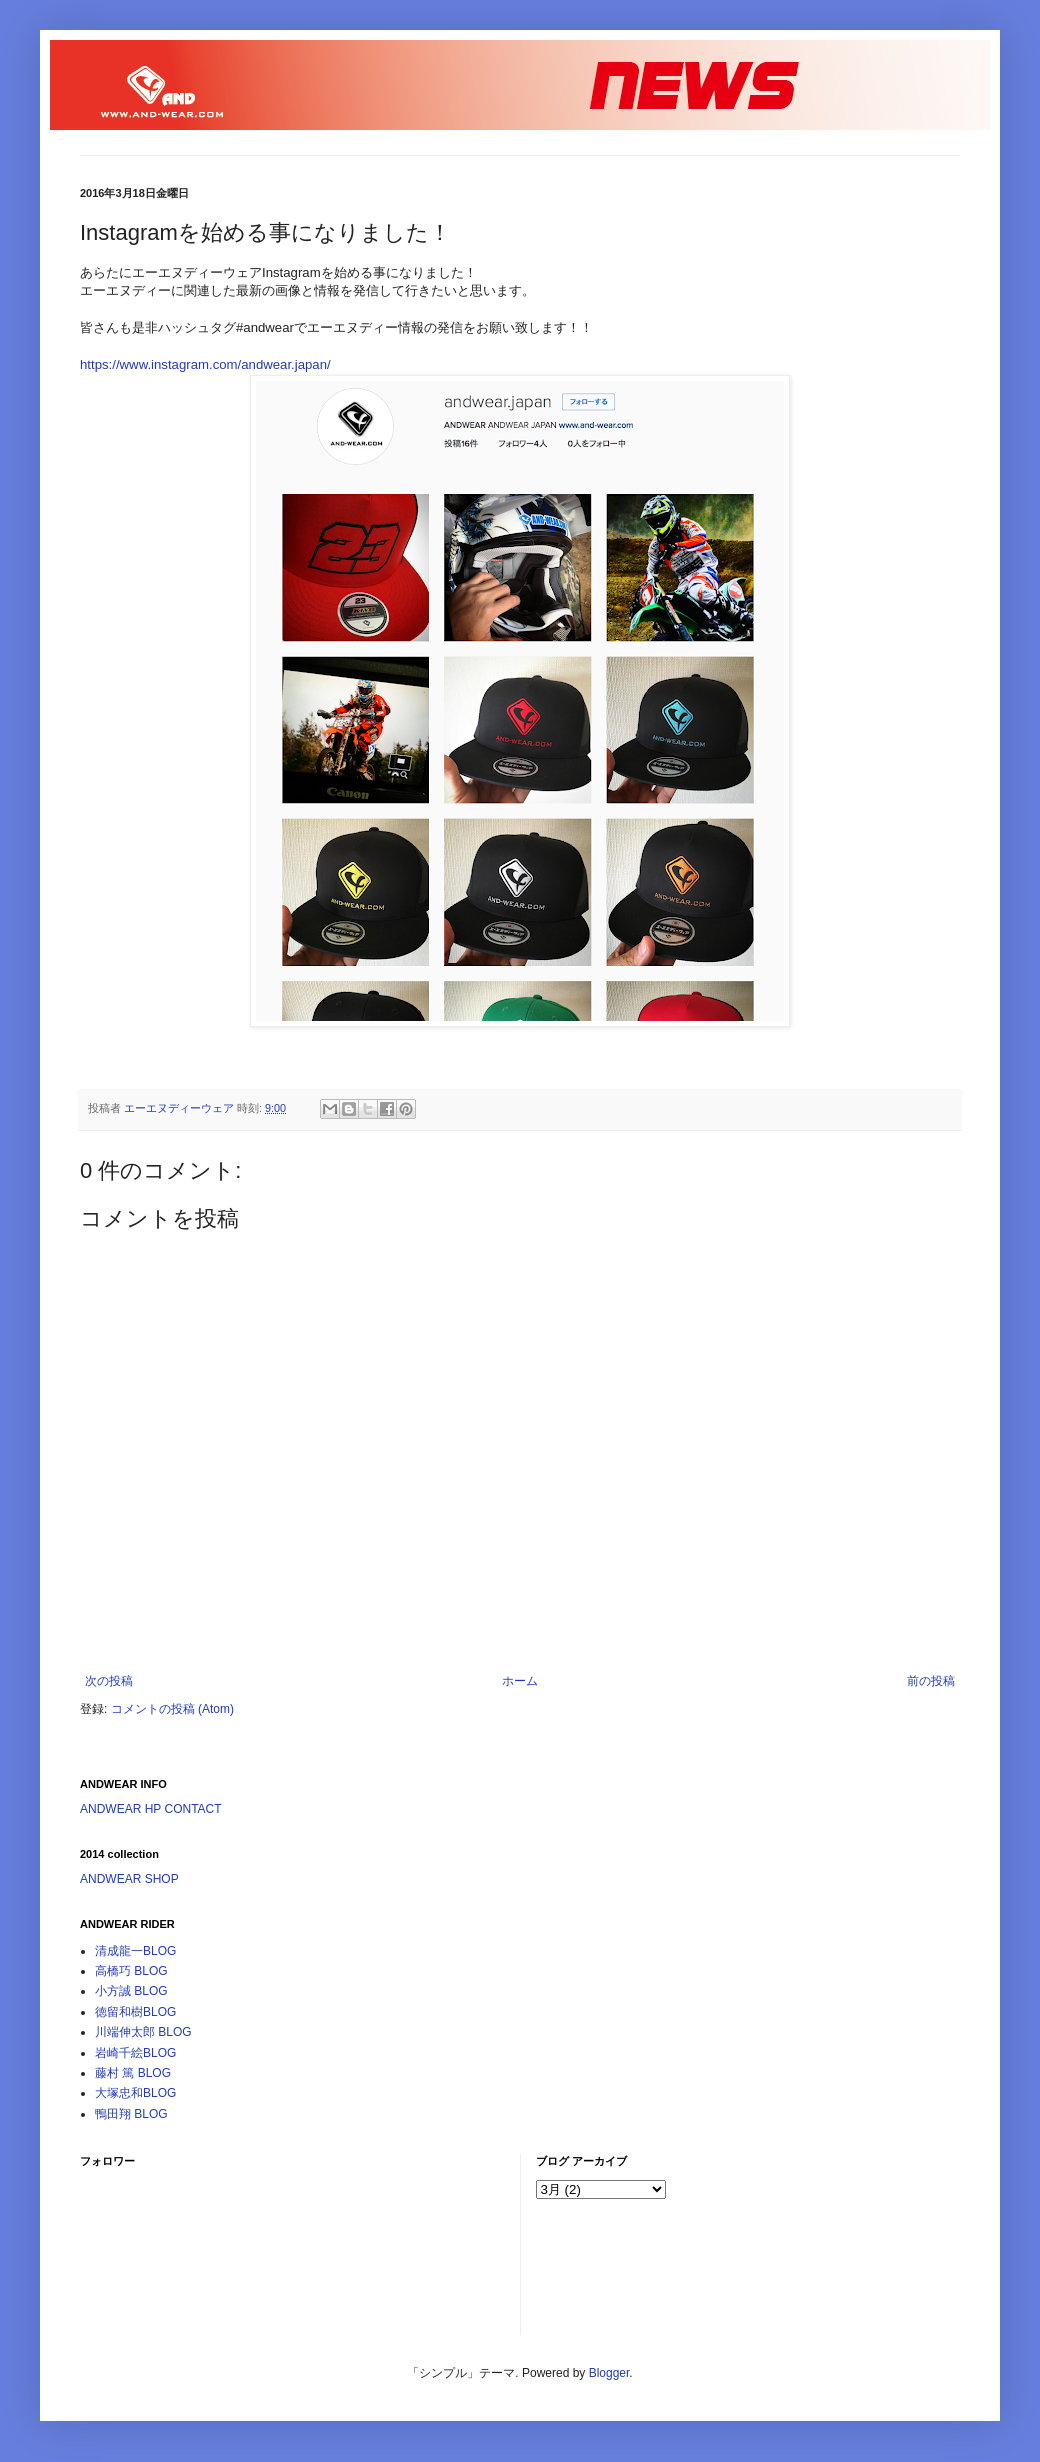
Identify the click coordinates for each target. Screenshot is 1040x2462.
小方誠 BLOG (131, 1991)
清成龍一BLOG (135, 1951)
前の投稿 (931, 1681)
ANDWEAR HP (120, 1809)
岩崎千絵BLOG (135, 2053)
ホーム (520, 1681)
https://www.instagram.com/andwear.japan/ (205, 364)
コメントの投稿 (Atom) (172, 1709)
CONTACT (192, 1809)
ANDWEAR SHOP (129, 1879)
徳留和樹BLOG (135, 2012)
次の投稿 (109, 1681)
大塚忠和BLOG (135, 2093)
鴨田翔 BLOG (131, 2114)
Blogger (609, 2373)
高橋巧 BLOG (131, 1971)
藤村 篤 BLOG (133, 2073)
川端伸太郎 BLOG (143, 2032)
